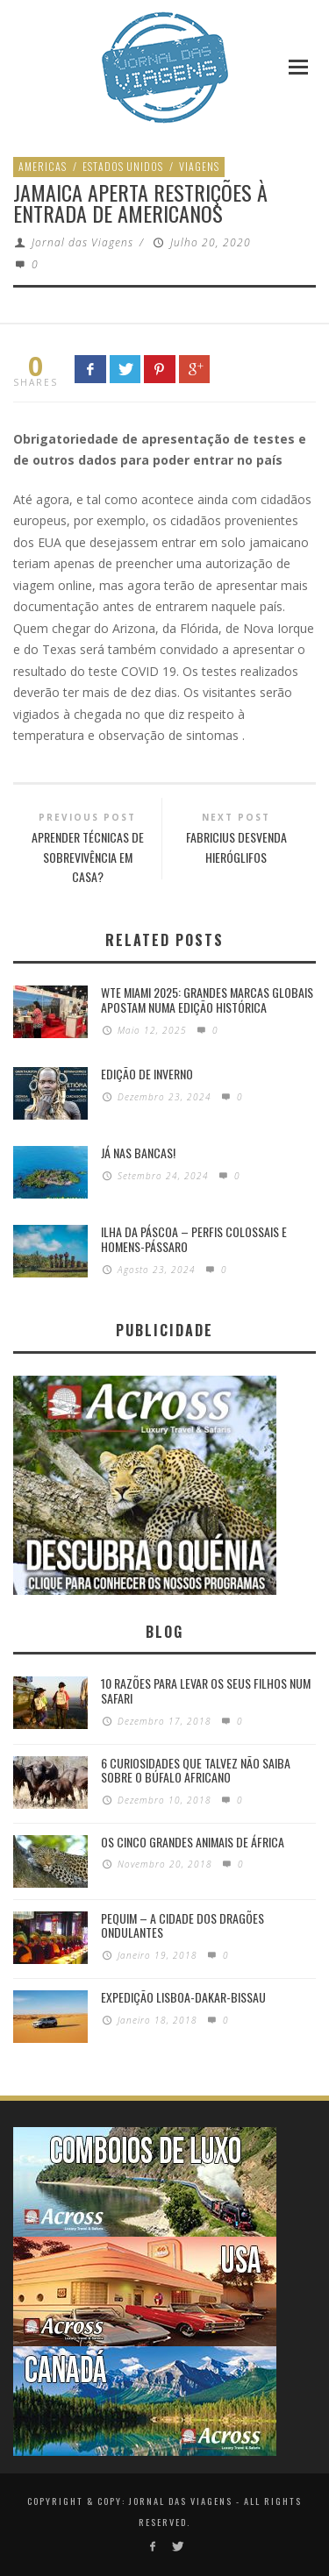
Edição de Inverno (147, 1073)
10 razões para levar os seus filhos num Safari (206, 1690)
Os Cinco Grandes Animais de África (192, 1841)
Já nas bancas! (138, 1152)
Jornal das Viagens (82, 242)
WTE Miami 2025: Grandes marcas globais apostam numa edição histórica (207, 999)
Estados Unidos (122, 166)
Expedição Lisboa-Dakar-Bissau (183, 1997)
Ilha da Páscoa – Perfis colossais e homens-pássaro (194, 1239)
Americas (42, 166)
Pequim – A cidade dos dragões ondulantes (182, 1925)
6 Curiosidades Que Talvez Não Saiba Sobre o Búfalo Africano (195, 1770)
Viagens (199, 166)
